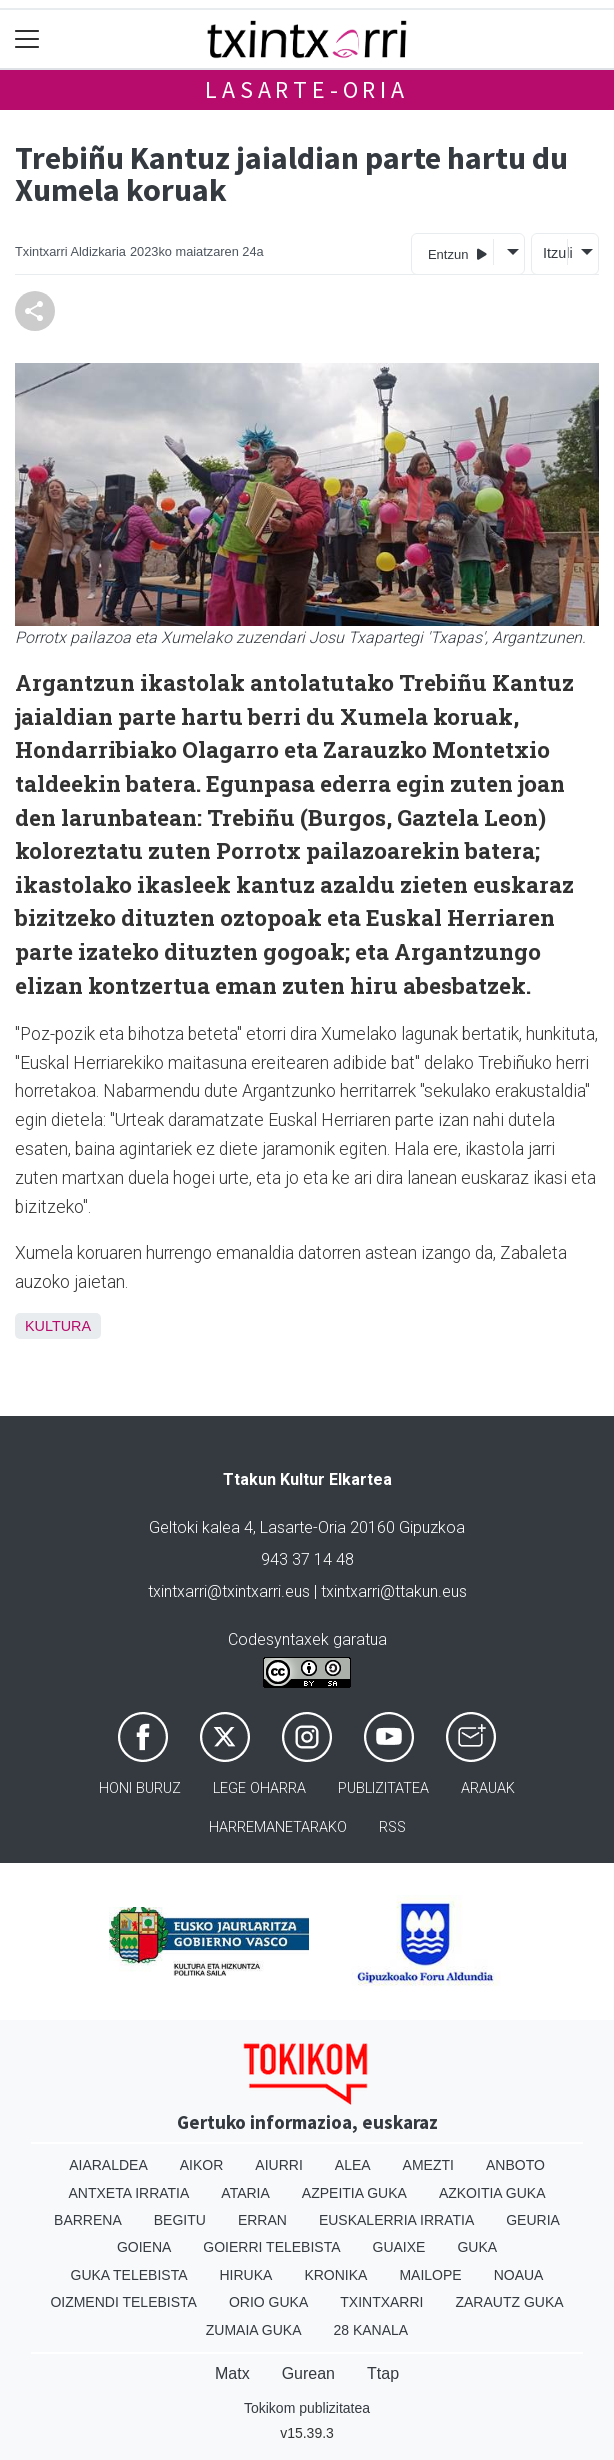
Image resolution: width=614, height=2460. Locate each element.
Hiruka (246, 2275)
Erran (262, 2220)
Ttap (383, 2373)
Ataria (245, 2193)
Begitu (180, 2220)
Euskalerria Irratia (396, 2220)
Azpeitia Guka (354, 2193)
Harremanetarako (278, 1827)
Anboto (515, 2165)
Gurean (308, 2373)
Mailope (430, 2275)
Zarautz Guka (509, 2302)
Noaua (519, 2275)
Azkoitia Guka (492, 2193)
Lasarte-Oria (307, 89)
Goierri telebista (271, 2247)
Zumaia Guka (254, 2330)
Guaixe (399, 2247)
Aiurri (278, 2165)
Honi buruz (140, 1788)
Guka (477, 2247)
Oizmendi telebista (123, 2302)
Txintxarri (381, 2302)
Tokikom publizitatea (307, 2408)
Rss (392, 1827)
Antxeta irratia (129, 2193)
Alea (353, 2165)
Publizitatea (383, 1788)
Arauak (488, 1788)
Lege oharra (259, 1788)
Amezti (428, 2165)
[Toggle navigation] (27, 39)
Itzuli (555, 253)
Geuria (533, 2220)
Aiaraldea (108, 2165)
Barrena (88, 2220)
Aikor (202, 2165)
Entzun (457, 253)
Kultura (58, 1326)
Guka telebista (129, 2275)
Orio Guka (268, 2302)
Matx (232, 2373)
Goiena (144, 2247)
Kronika (335, 2275)
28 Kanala (370, 2330)
